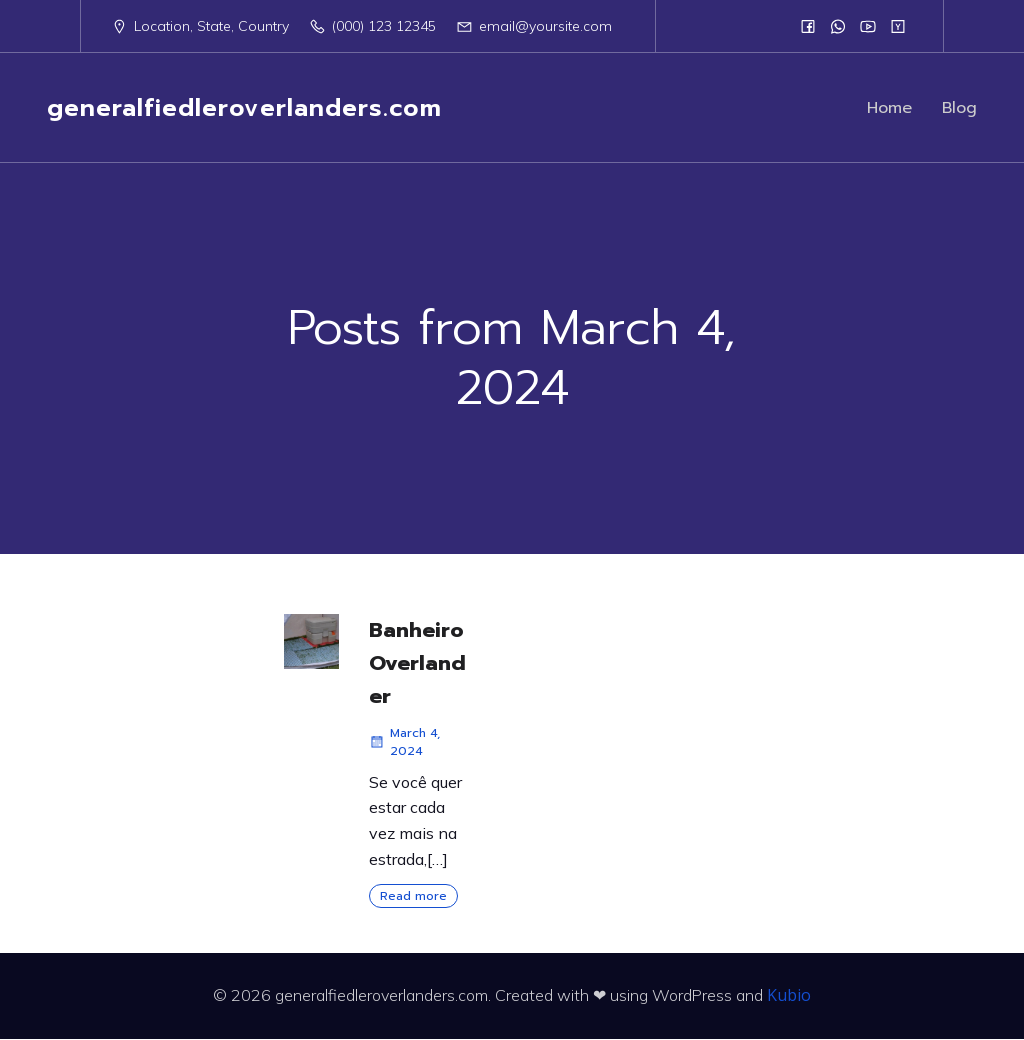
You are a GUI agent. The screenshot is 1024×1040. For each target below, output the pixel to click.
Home (889, 108)
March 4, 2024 (404, 743)
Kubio (789, 996)
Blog (959, 108)
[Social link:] (808, 26)
